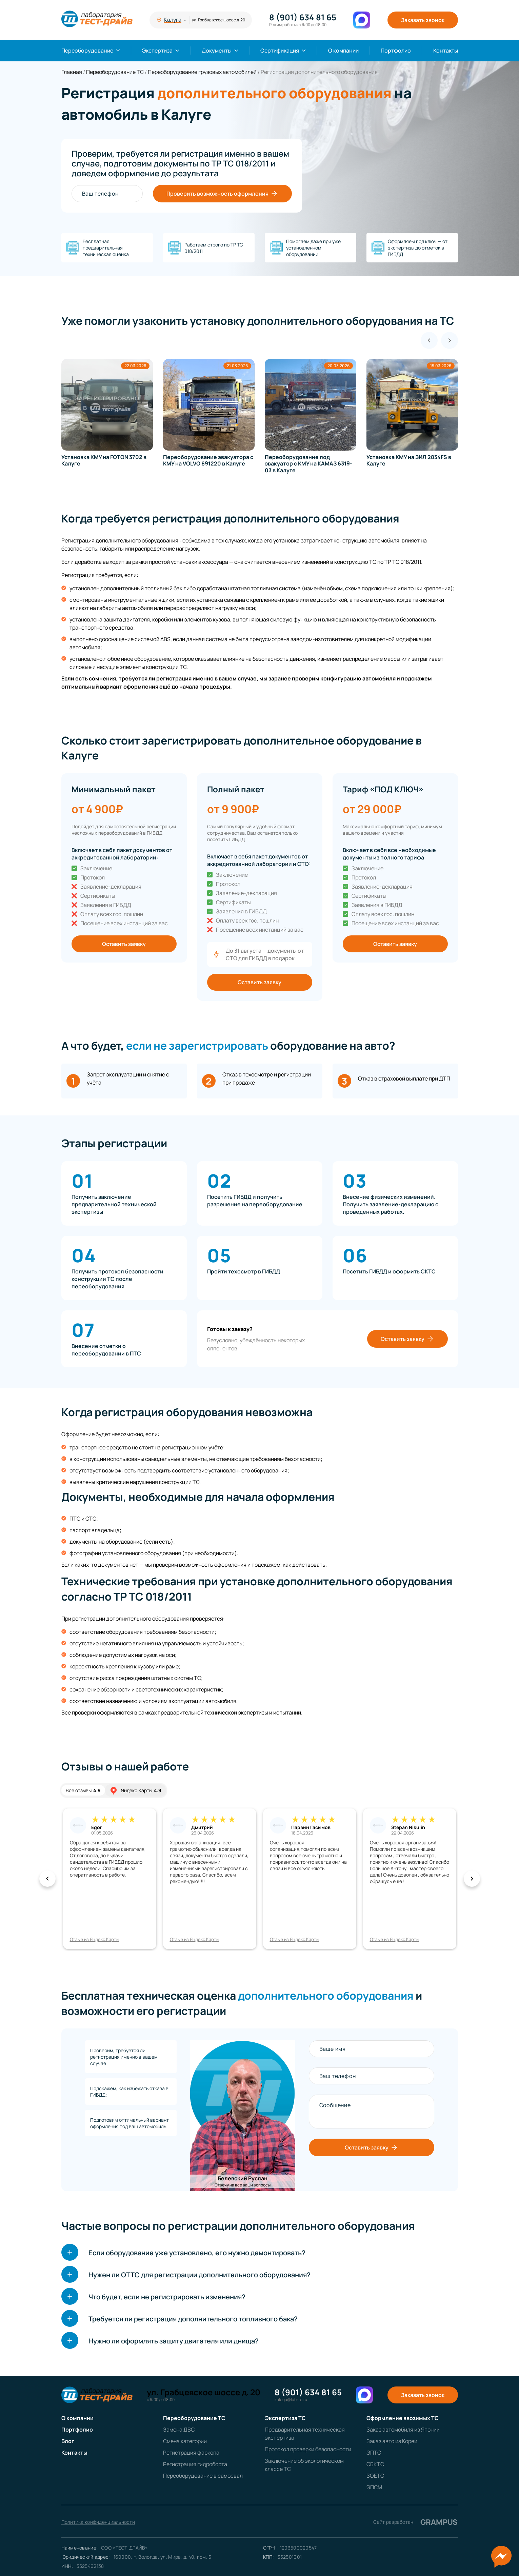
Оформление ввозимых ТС (402, 2418)
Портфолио (396, 50)
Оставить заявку (124, 944)
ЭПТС (373, 2452)
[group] (109, 413)
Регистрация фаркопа (191, 2452)
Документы (217, 50)
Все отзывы (83, 1790)
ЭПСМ (374, 2487)
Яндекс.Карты (135, 1790)
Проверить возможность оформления (222, 194)
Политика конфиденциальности (98, 2522)
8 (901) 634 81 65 (302, 17)
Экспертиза (157, 50)
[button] (47, 1878)
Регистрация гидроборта (195, 2464)
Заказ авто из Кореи (391, 2441)
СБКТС (375, 2464)
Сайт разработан (415, 2522)
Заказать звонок (422, 20)
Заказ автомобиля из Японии (403, 2429)
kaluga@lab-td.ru (291, 2400)
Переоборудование (87, 50)
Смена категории (185, 2441)
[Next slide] (449, 340)
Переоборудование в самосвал (203, 2475)
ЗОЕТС (375, 2475)
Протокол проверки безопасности (308, 2449)
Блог (67, 2441)
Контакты (445, 50)
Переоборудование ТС (194, 2418)
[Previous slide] (429, 340)
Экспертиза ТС (285, 2418)
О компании (343, 50)
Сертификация (279, 50)
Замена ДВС (179, 2429)
